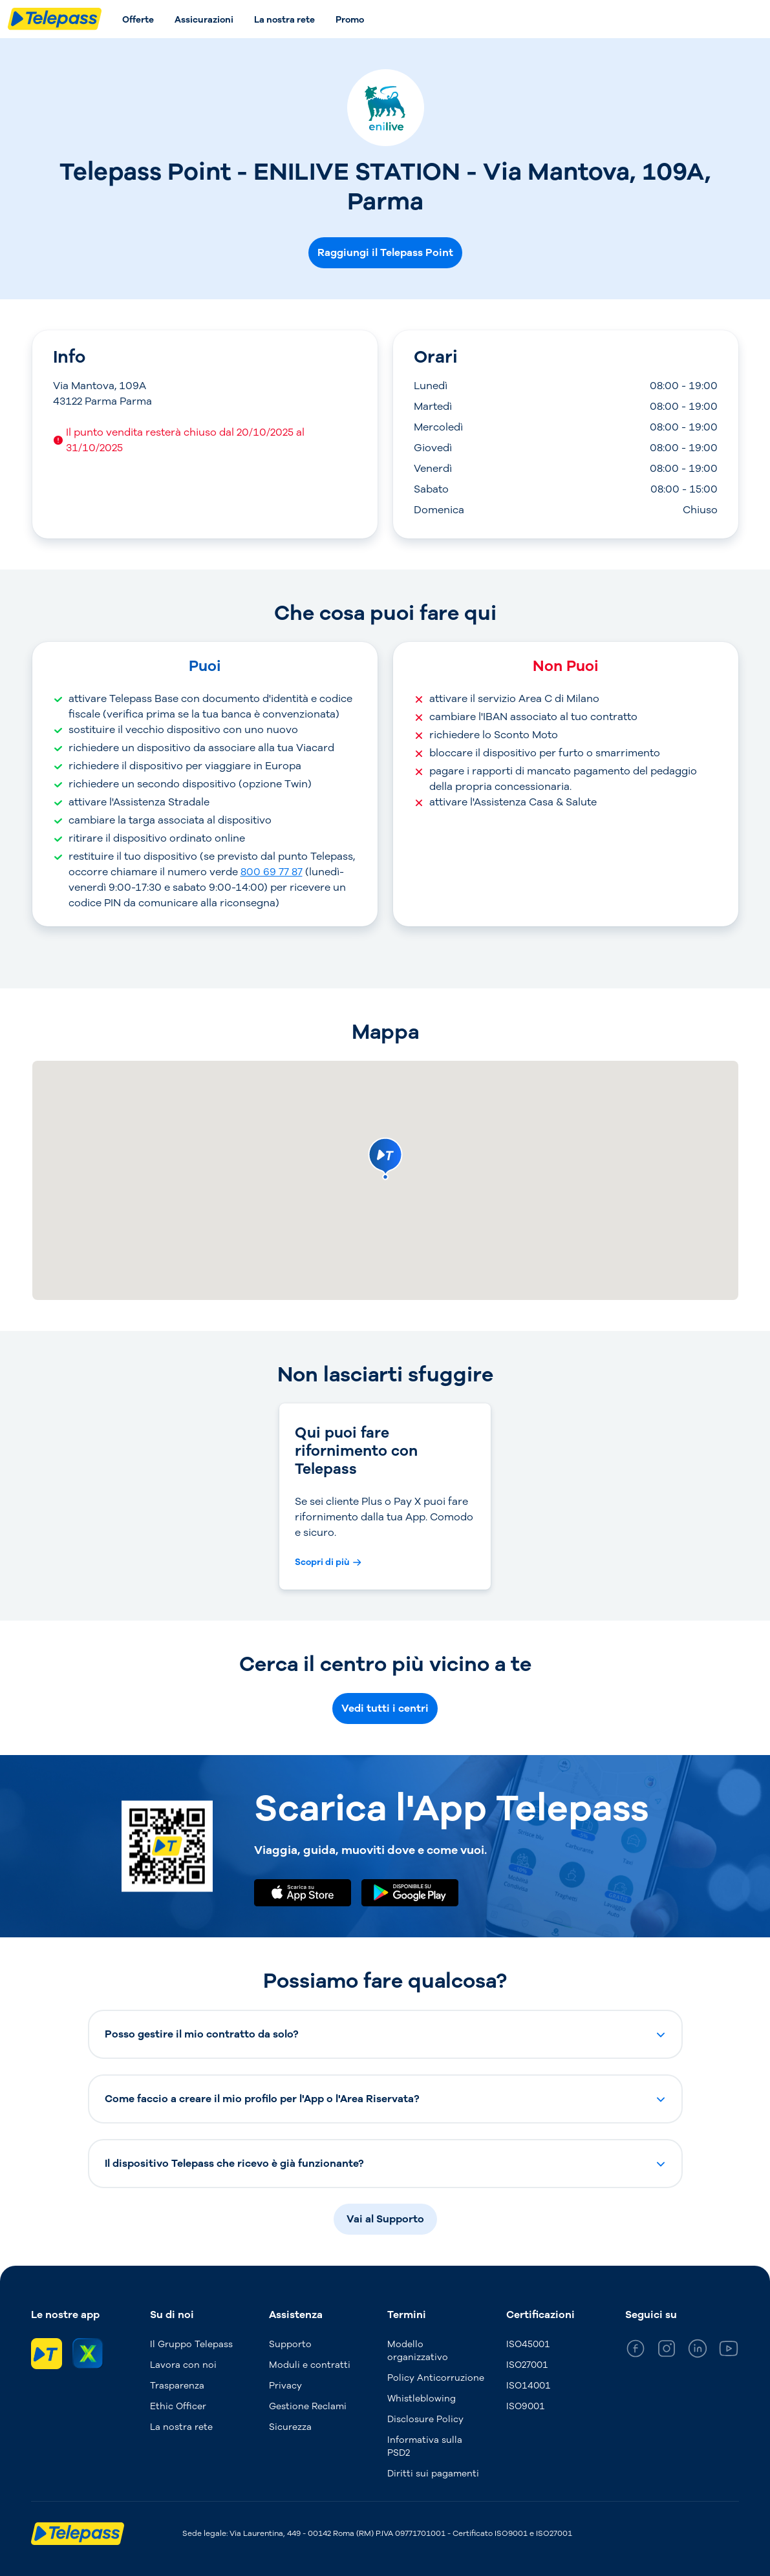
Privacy (285, 2385)
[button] (385, 2034)
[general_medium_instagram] (666, 2350)
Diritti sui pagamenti (433, 2473)
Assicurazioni (204, 20)
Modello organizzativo (417, 2350)
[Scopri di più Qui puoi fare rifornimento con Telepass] (328, 1562)
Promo (350, 20)
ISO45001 (528, 2344)
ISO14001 (528, 2385)
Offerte (138, 20)
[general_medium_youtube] (728, 2350)
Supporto (290, 2344)
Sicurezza (290, 2427)
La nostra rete (284, 20)
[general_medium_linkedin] (697, 2350)
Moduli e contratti (309, 2365)
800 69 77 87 (272, 872)
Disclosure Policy (425, 2419)
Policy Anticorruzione (435, 2378)
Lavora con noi (183, 2365)
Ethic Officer (178, 2406)
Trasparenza (177, 2385)
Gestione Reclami (308, 2406)
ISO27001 (527, 2365)
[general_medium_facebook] (635, 2350)
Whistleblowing (421, 2398)
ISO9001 (525, 2406)
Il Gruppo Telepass (191, 2344)
